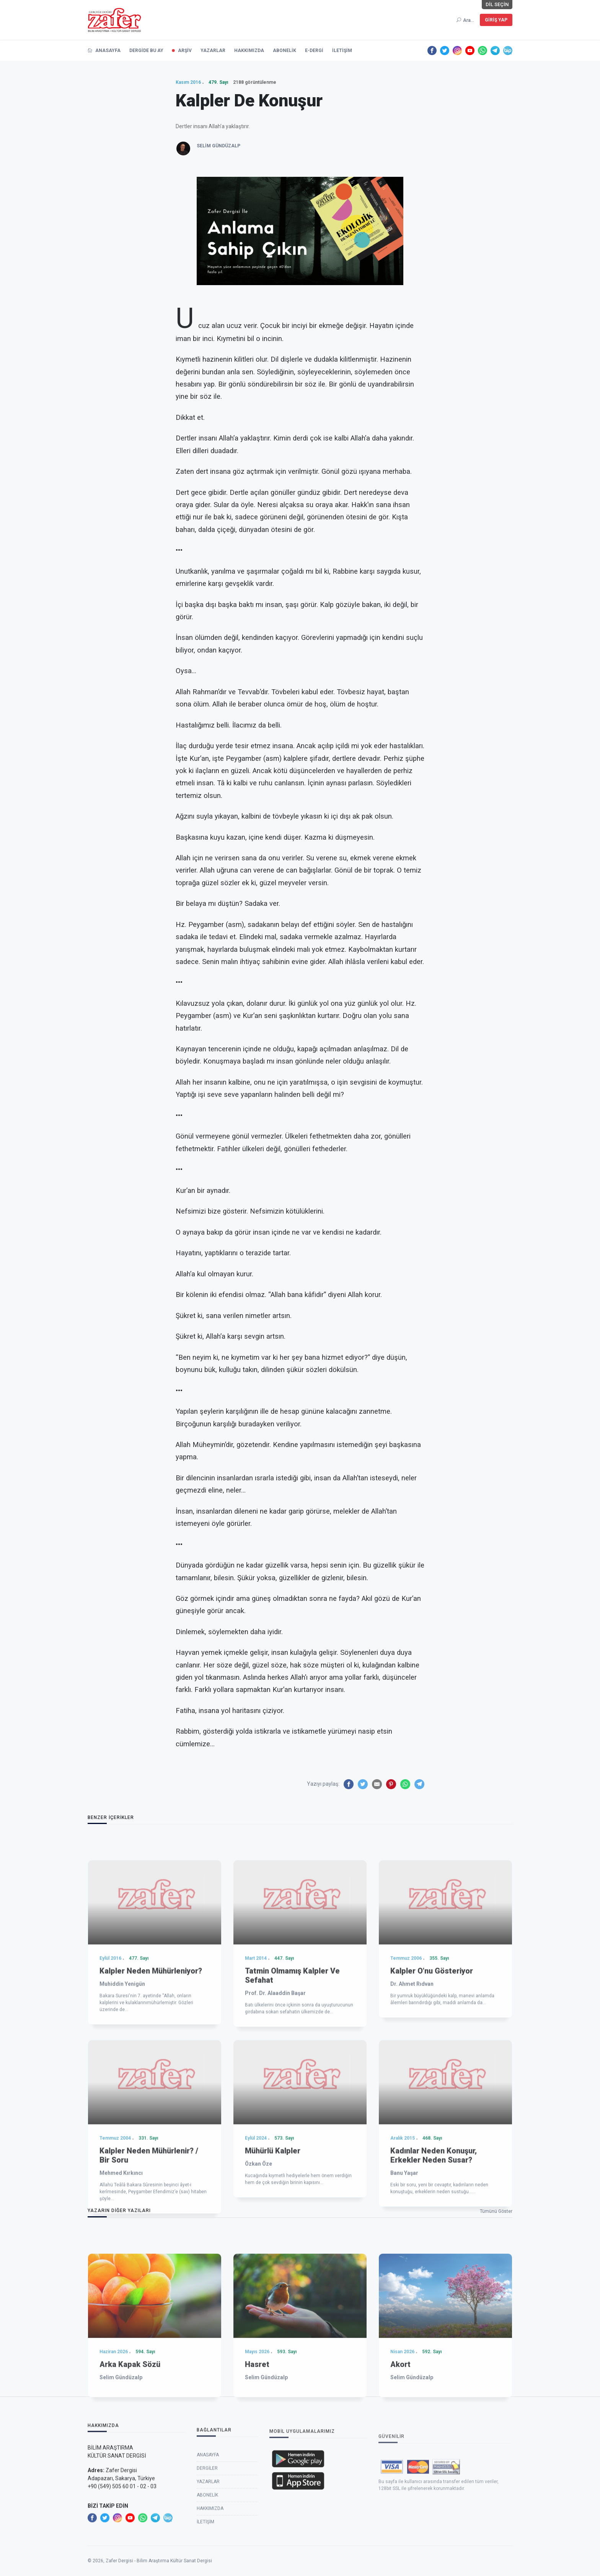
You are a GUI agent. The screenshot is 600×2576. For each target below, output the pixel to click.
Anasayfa (208, 2534)
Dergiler (207, 2547)
